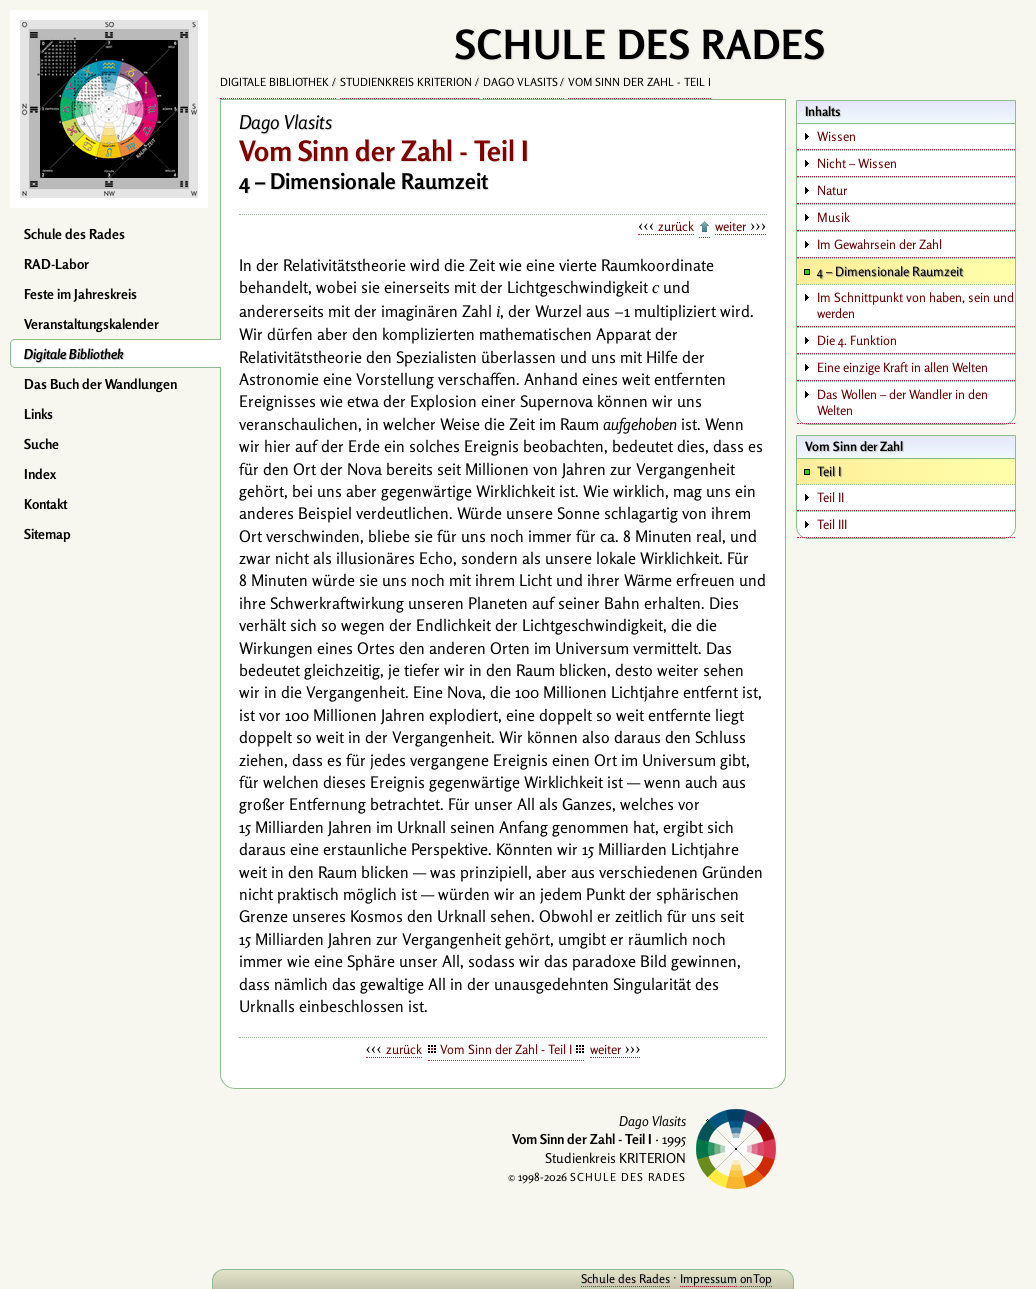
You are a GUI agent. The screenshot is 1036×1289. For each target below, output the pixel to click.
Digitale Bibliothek (74, 354)
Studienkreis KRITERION (406, 82)
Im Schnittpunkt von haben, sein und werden (915, 305)
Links (38, 414)
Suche (41, 444)
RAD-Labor (56, 264)
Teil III (832, 524)
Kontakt (45, 504)
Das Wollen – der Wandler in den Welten (902, 402)
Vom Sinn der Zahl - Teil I (639, 82)
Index (40, 474)
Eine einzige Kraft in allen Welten (902, 367)
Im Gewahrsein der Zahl (879, 244)
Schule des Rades (74, 234)
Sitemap (47, 534)
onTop (756, 1278)
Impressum (708, 1278)
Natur (832, 190)
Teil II (830, 497)
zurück (676, 226)
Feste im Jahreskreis (80, 294)
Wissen (836, 136)
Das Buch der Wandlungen (100, 384)
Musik (833, 217)
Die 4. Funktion (857, 340)
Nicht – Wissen (857, 163)
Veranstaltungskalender (91, 324)
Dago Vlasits (520, 82)
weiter (730, 226)
